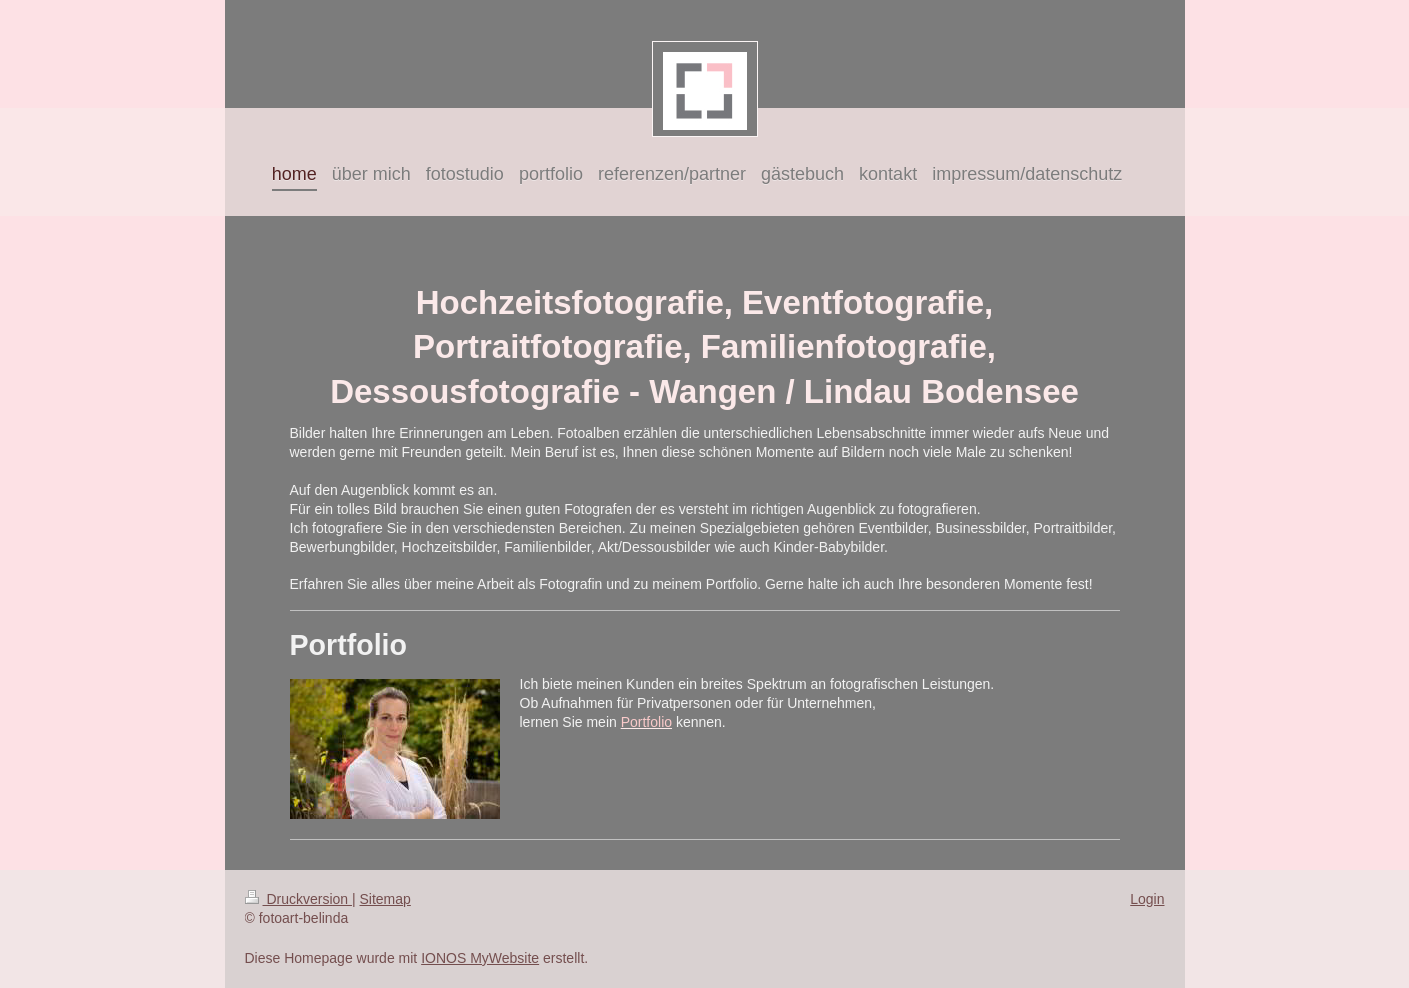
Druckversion (298, 899)
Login (1147, 899)
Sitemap (385, 899)
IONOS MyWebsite (480, 958)
